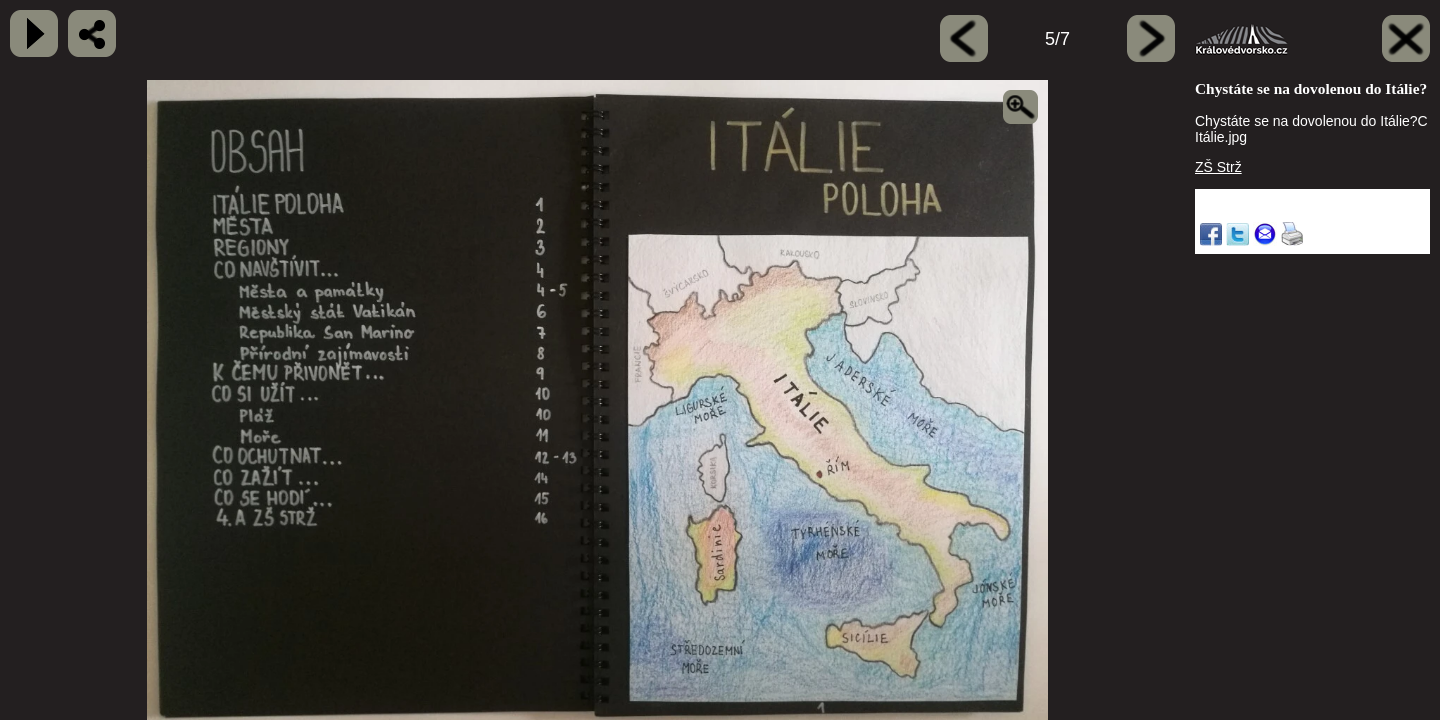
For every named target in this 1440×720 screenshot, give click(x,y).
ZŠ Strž (1218, 167)
